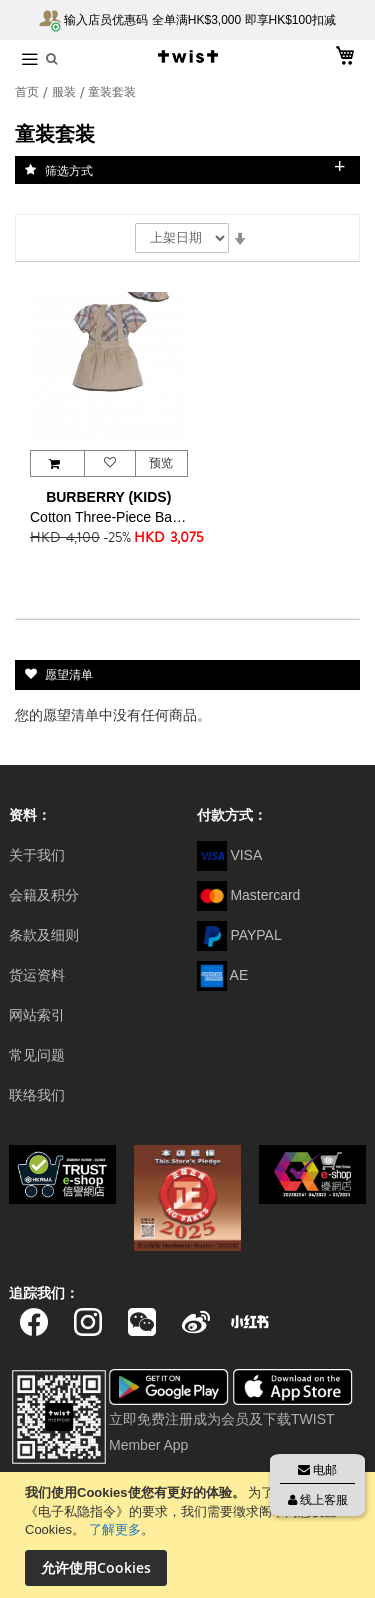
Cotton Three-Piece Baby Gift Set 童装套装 (109, 517)
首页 (28, 92)
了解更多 (115, 1529)
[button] (109, 463)
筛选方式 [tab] (69, 170)
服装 (65, 92)
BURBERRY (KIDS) (108, 497)
